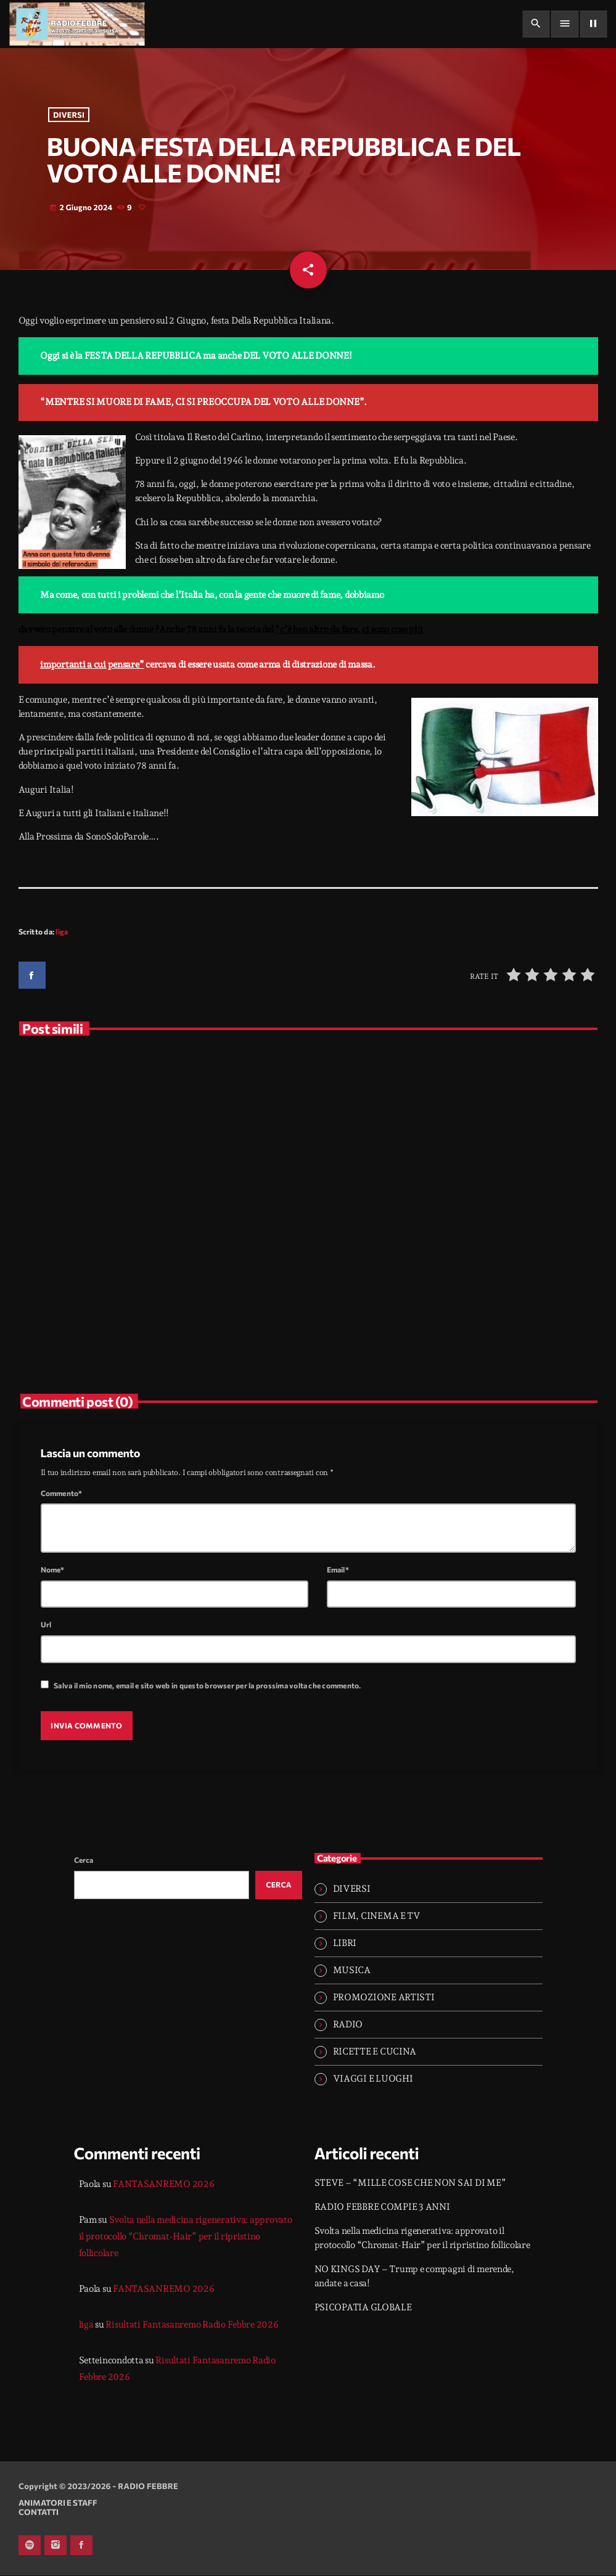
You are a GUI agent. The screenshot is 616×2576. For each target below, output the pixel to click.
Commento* (62, 1493)
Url (46, 1625)
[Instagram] (55, 2546)
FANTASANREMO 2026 (163, 2185)
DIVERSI (68, 115)
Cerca (84, 1861)
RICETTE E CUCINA (375, 2052)
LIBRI (345, 1944)
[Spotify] (29, 2546)
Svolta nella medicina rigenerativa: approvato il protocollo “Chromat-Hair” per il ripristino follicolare (185, 2237)
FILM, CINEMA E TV (377, 1916)
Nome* (53, 1570)
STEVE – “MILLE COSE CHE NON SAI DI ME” (410, 2184)
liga (61, 932)
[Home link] (76, 24)
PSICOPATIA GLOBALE (363, 2308)
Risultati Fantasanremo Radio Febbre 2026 (191, 2325)
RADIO (348, 2025)
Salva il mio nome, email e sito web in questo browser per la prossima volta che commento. (207, 1686)
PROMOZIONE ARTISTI (384, 1998)
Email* (338, 1570)
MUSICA (352, 1971)
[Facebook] (81, 2546)
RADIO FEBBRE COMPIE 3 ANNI (382, 2208)
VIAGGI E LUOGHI (373, 2079)
